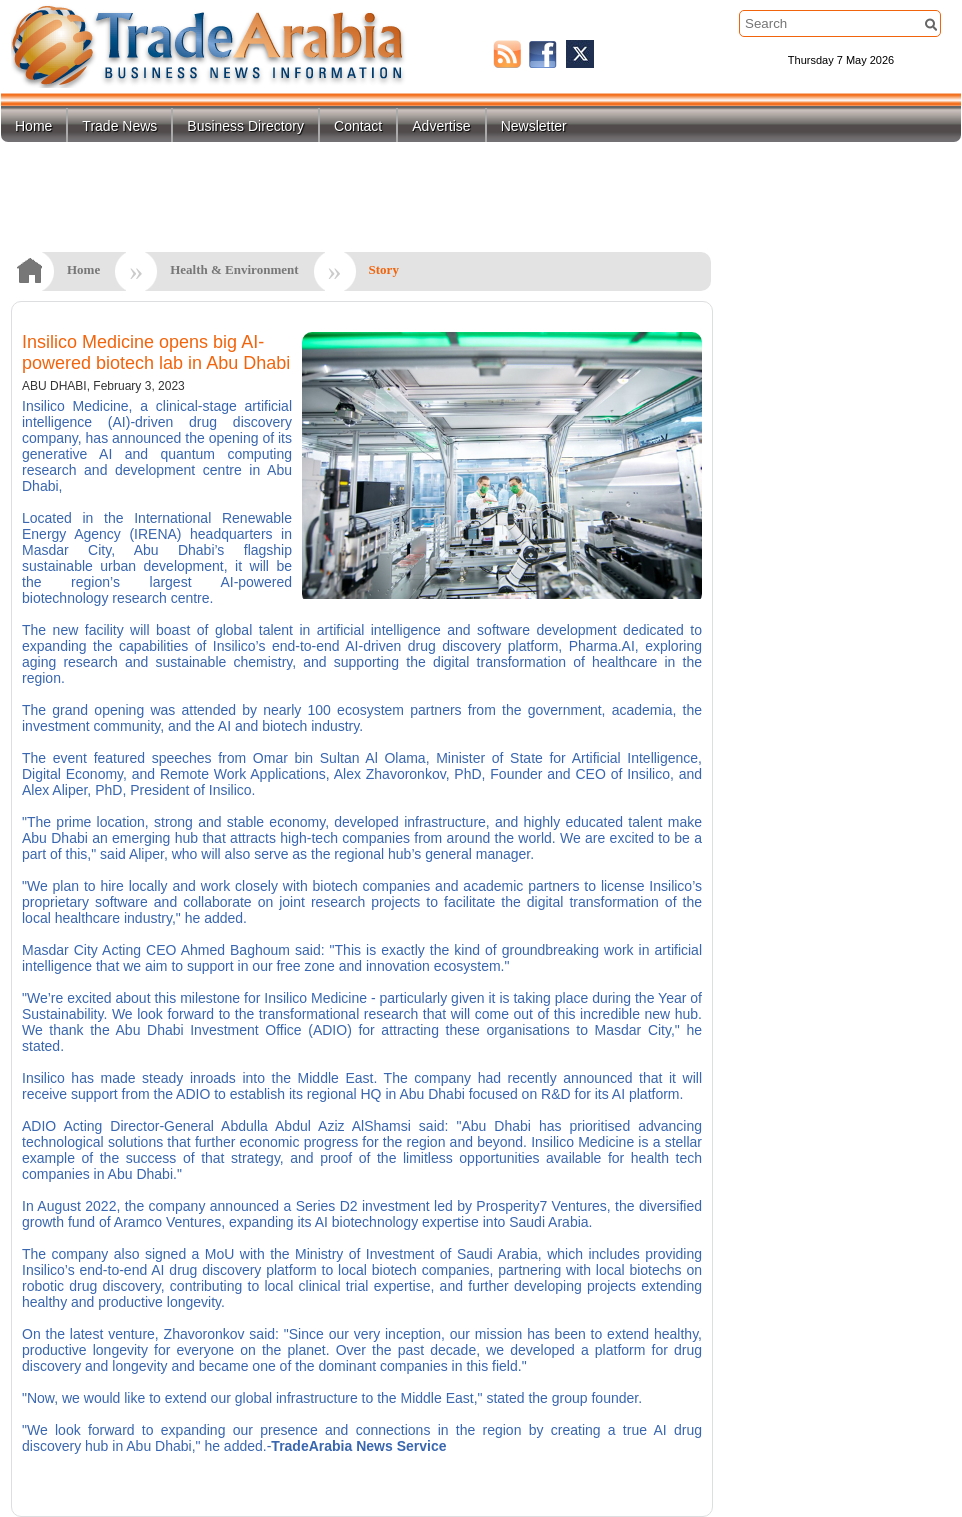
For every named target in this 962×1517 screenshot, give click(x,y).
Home (33, 126)
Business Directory (245, 126)
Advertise (441, 126)
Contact (358, 126)
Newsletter (534, 126)
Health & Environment (234, 269)
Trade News (119, 126)
